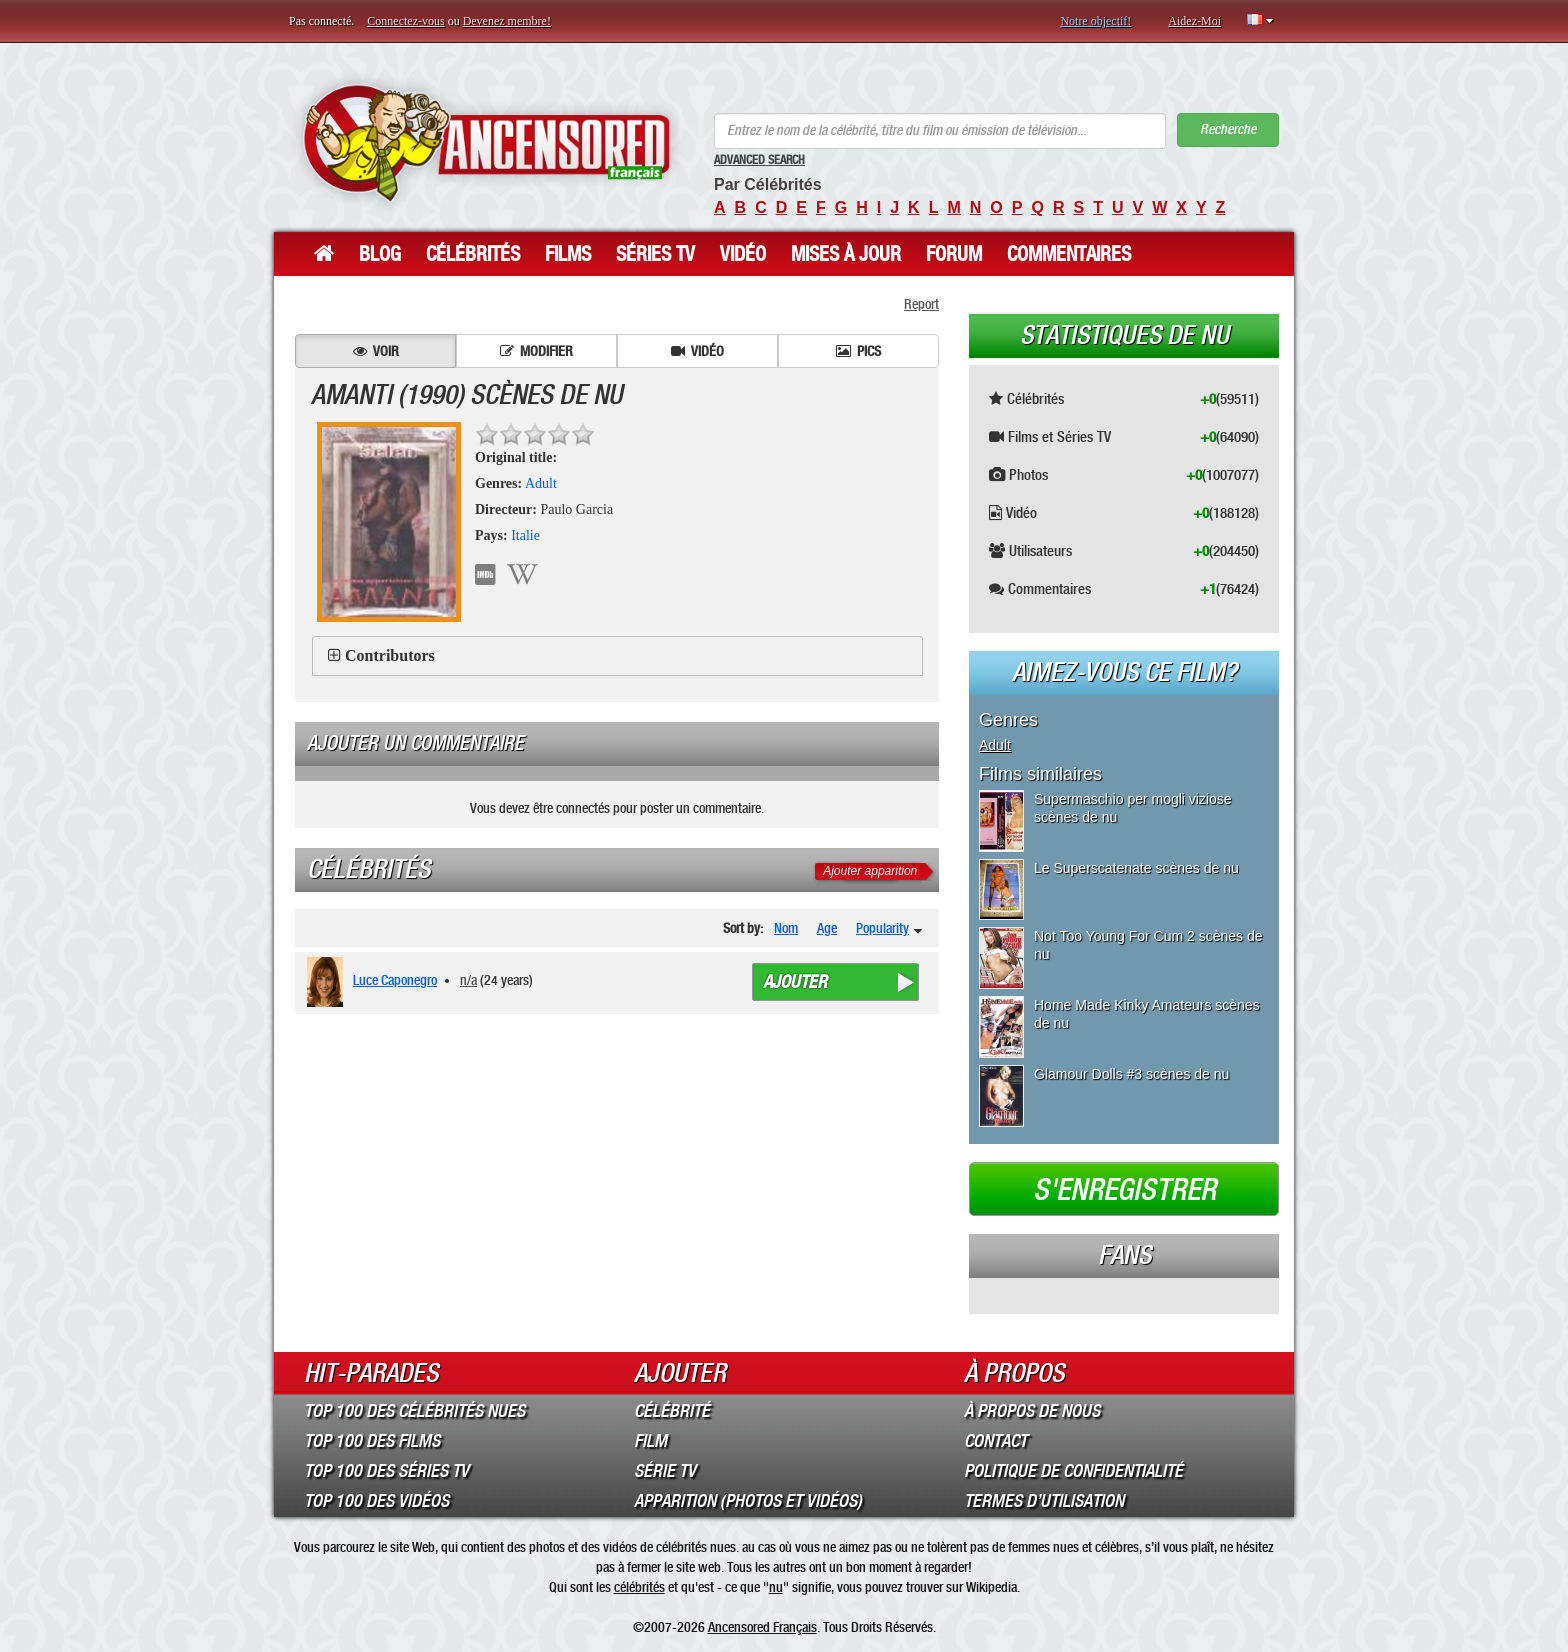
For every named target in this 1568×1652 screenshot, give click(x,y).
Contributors (390, 655)
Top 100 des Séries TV (386, 1471)
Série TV (665, 1471)
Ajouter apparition (870, 871)
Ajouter (795, 982)
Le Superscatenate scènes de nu (1136, 868)
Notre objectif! (1095, 21)
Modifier (536, 351)
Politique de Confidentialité (1073, 1471)
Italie (525, 535)
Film (650, 1441)
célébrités (639, 1587)
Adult (541, 483)
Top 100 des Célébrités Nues (414, 1411)
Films (568, 254)
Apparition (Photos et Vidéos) (748, 1501)
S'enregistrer (1124, 1190)
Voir (376, 351)
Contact (995, 1441)
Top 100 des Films (372, 1441)
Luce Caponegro (395, 980)
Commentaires (1069, 254)
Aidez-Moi (1194, 21)
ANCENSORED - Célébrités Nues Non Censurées (486, 142)
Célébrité (672, 1411)
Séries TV (655, 254)
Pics (858, 351)
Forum (954, 254)
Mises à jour (846, 254)
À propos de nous (1032, 1411)
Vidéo (743, 254)
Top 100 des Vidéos (376, 1501)
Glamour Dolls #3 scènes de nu (1131, 1074)
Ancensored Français (762, 1627)
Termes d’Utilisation (1044, 1501)
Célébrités (473, 254)
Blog (380, 254)
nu (776, 1587)
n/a (468, 980)
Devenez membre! (507, 21)
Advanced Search (759, 160)
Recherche (1228, 129)
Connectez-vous (405, 21)
